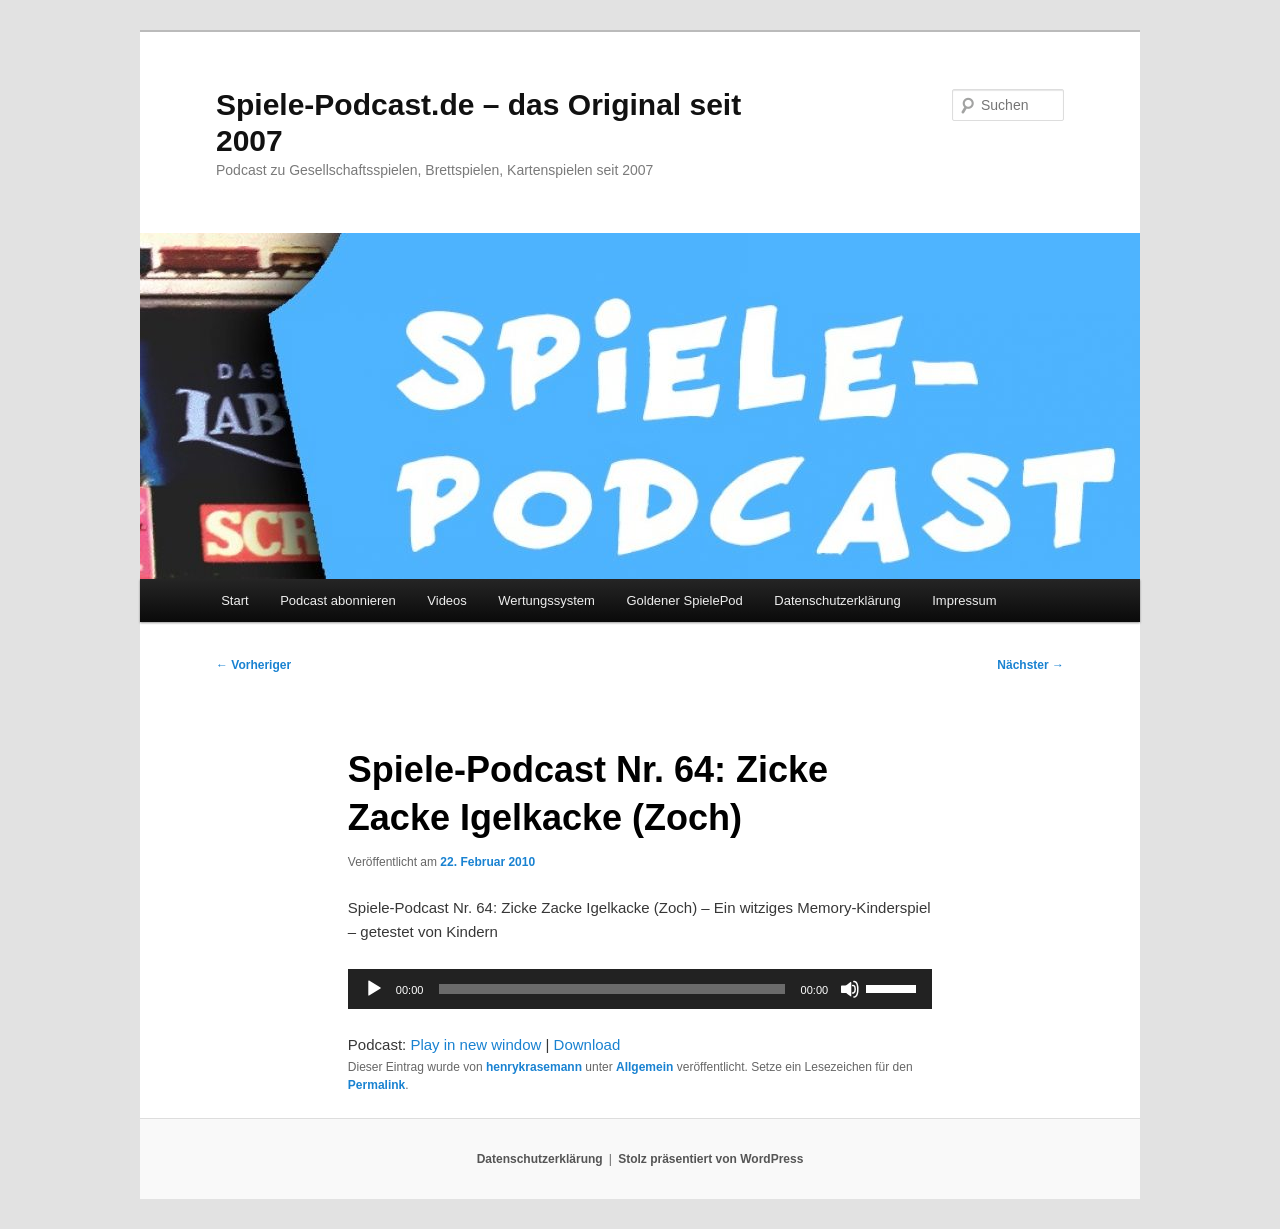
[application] (640, 989)
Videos (447, 600)
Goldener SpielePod (684, 600)
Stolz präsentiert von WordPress (710, 1159)
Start (234, 600)
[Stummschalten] (850, 989)
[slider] (611, 989)
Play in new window (475, 1044)
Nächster (1030, 665)
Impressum (964, 600)
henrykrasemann (534, 1067)
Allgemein (644, 1067)
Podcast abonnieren (338, 600)
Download (587, 1044)
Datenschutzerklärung (837, 600)
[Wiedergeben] (374, 989)
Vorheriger (253, 665)
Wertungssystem (546, 600)
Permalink (376, 1085)
